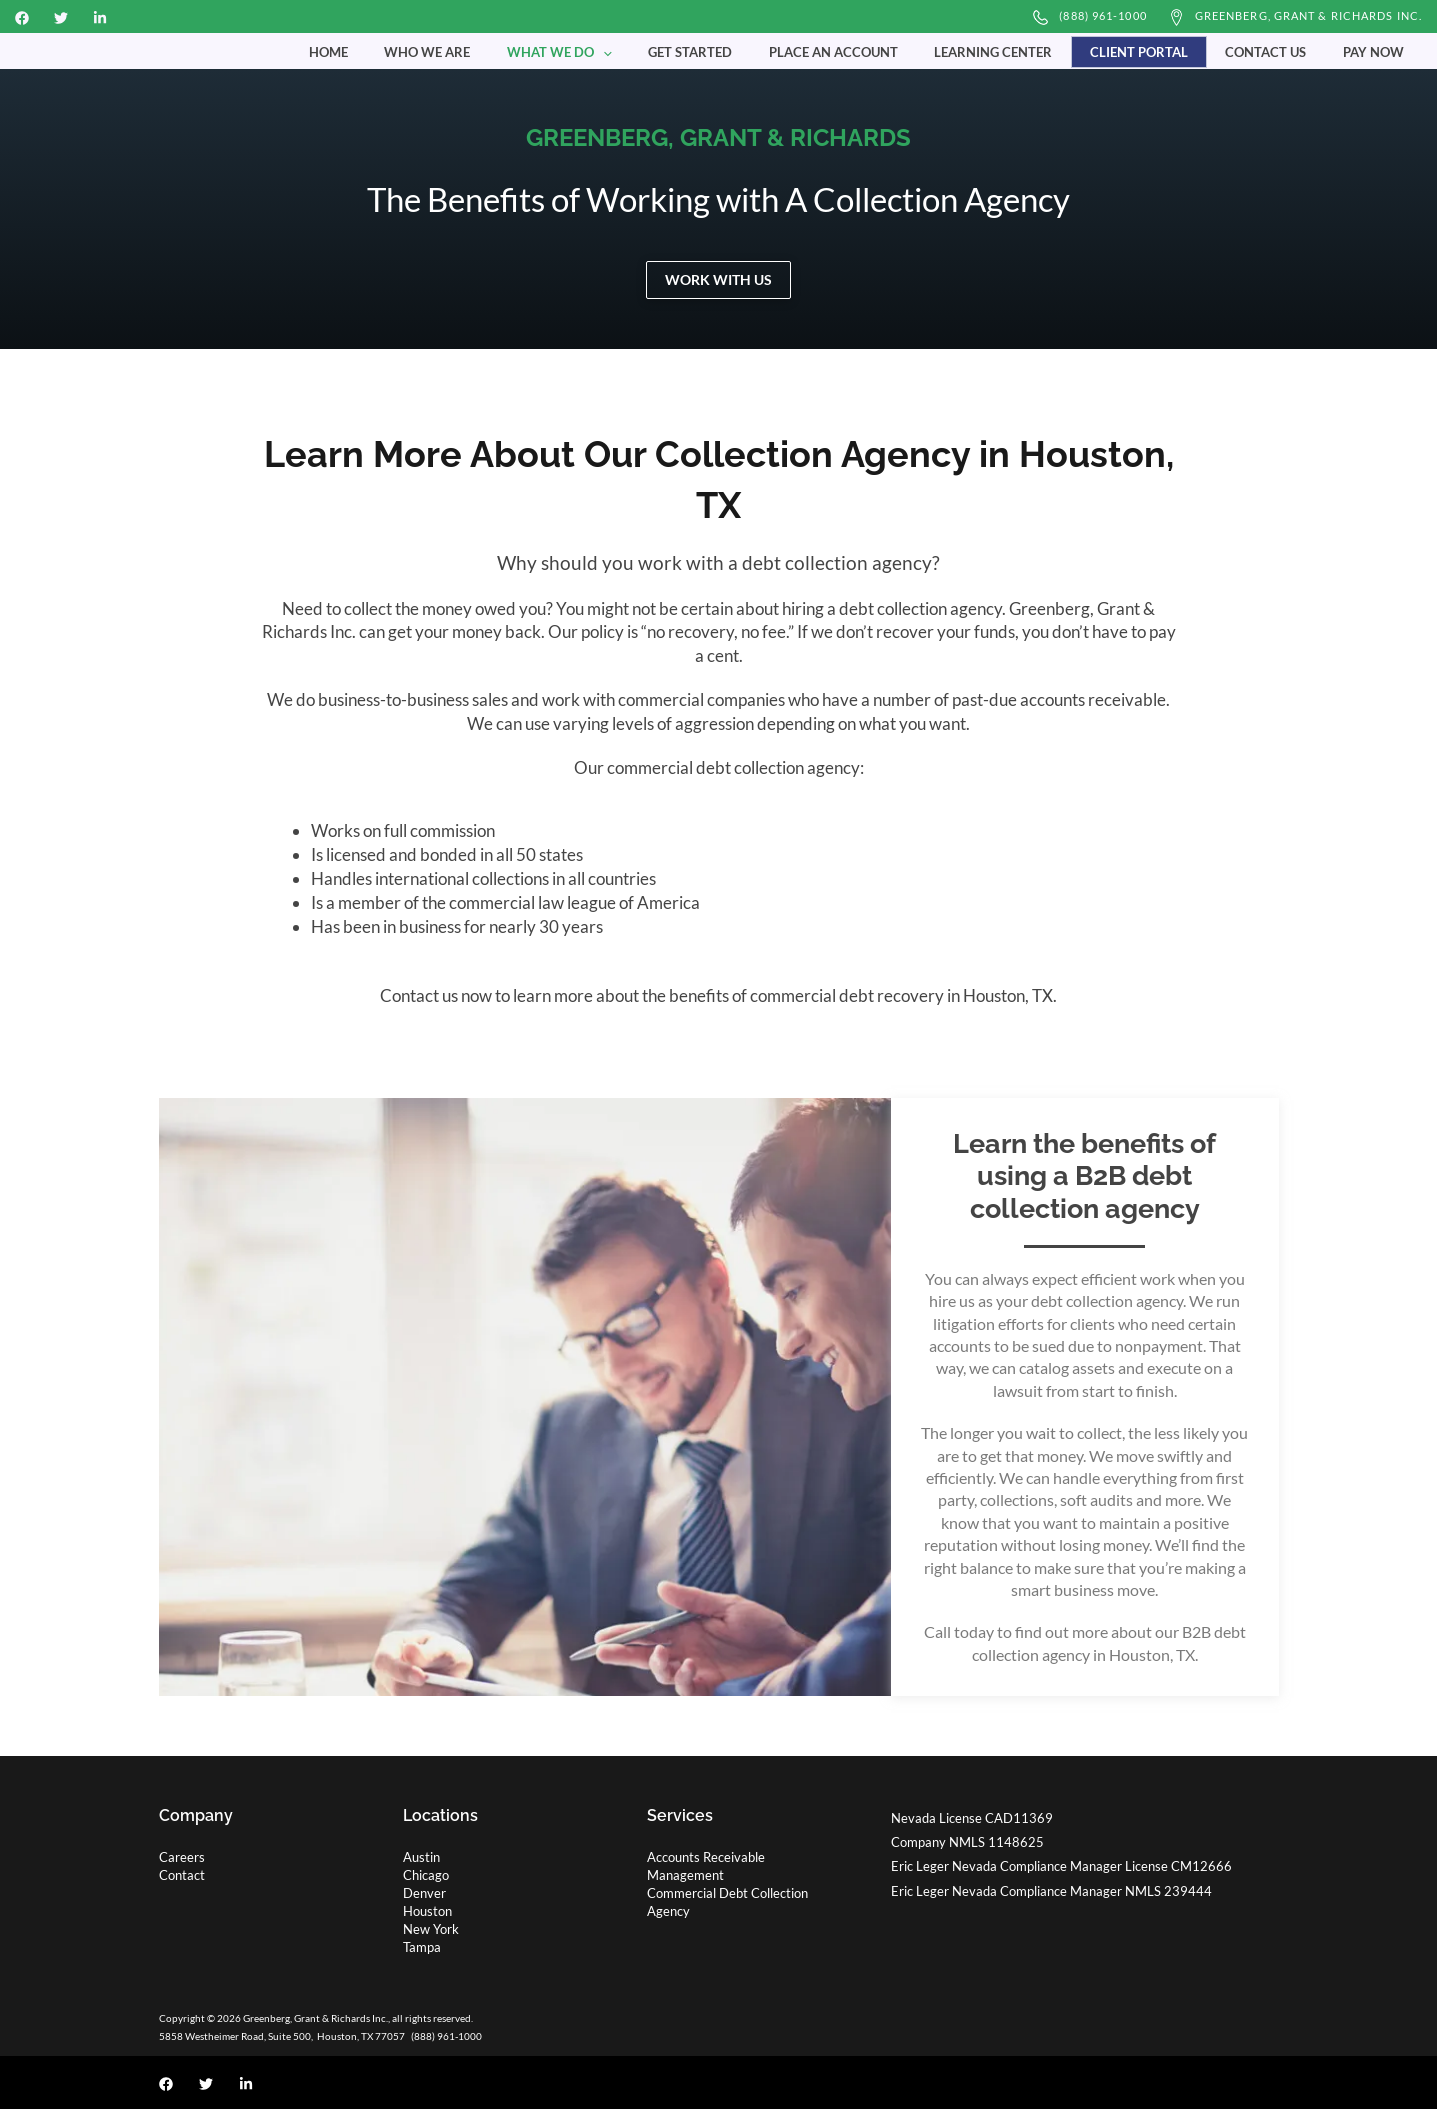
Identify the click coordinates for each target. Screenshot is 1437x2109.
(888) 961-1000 (1102, 15)
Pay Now (1378, 51)
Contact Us (1281, 51)
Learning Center (1026, 51)
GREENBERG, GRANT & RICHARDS (718, 137)
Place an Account (876, 51)
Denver (424, 1893)
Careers (182, 1857)
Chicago (426, 1875)
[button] (667, 51)
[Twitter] (61, 18)
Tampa (422, 1947)
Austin (421, 1857)
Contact (182, 1875)
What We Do (623, 51)
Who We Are (502, 51)
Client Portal (1163, 51)
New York (431, 1929)
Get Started (744, 51)
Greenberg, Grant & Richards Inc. (1308, 15)
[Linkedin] (100, 18)
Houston (427, 1911)
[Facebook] (22, 18)
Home (413, 51)
